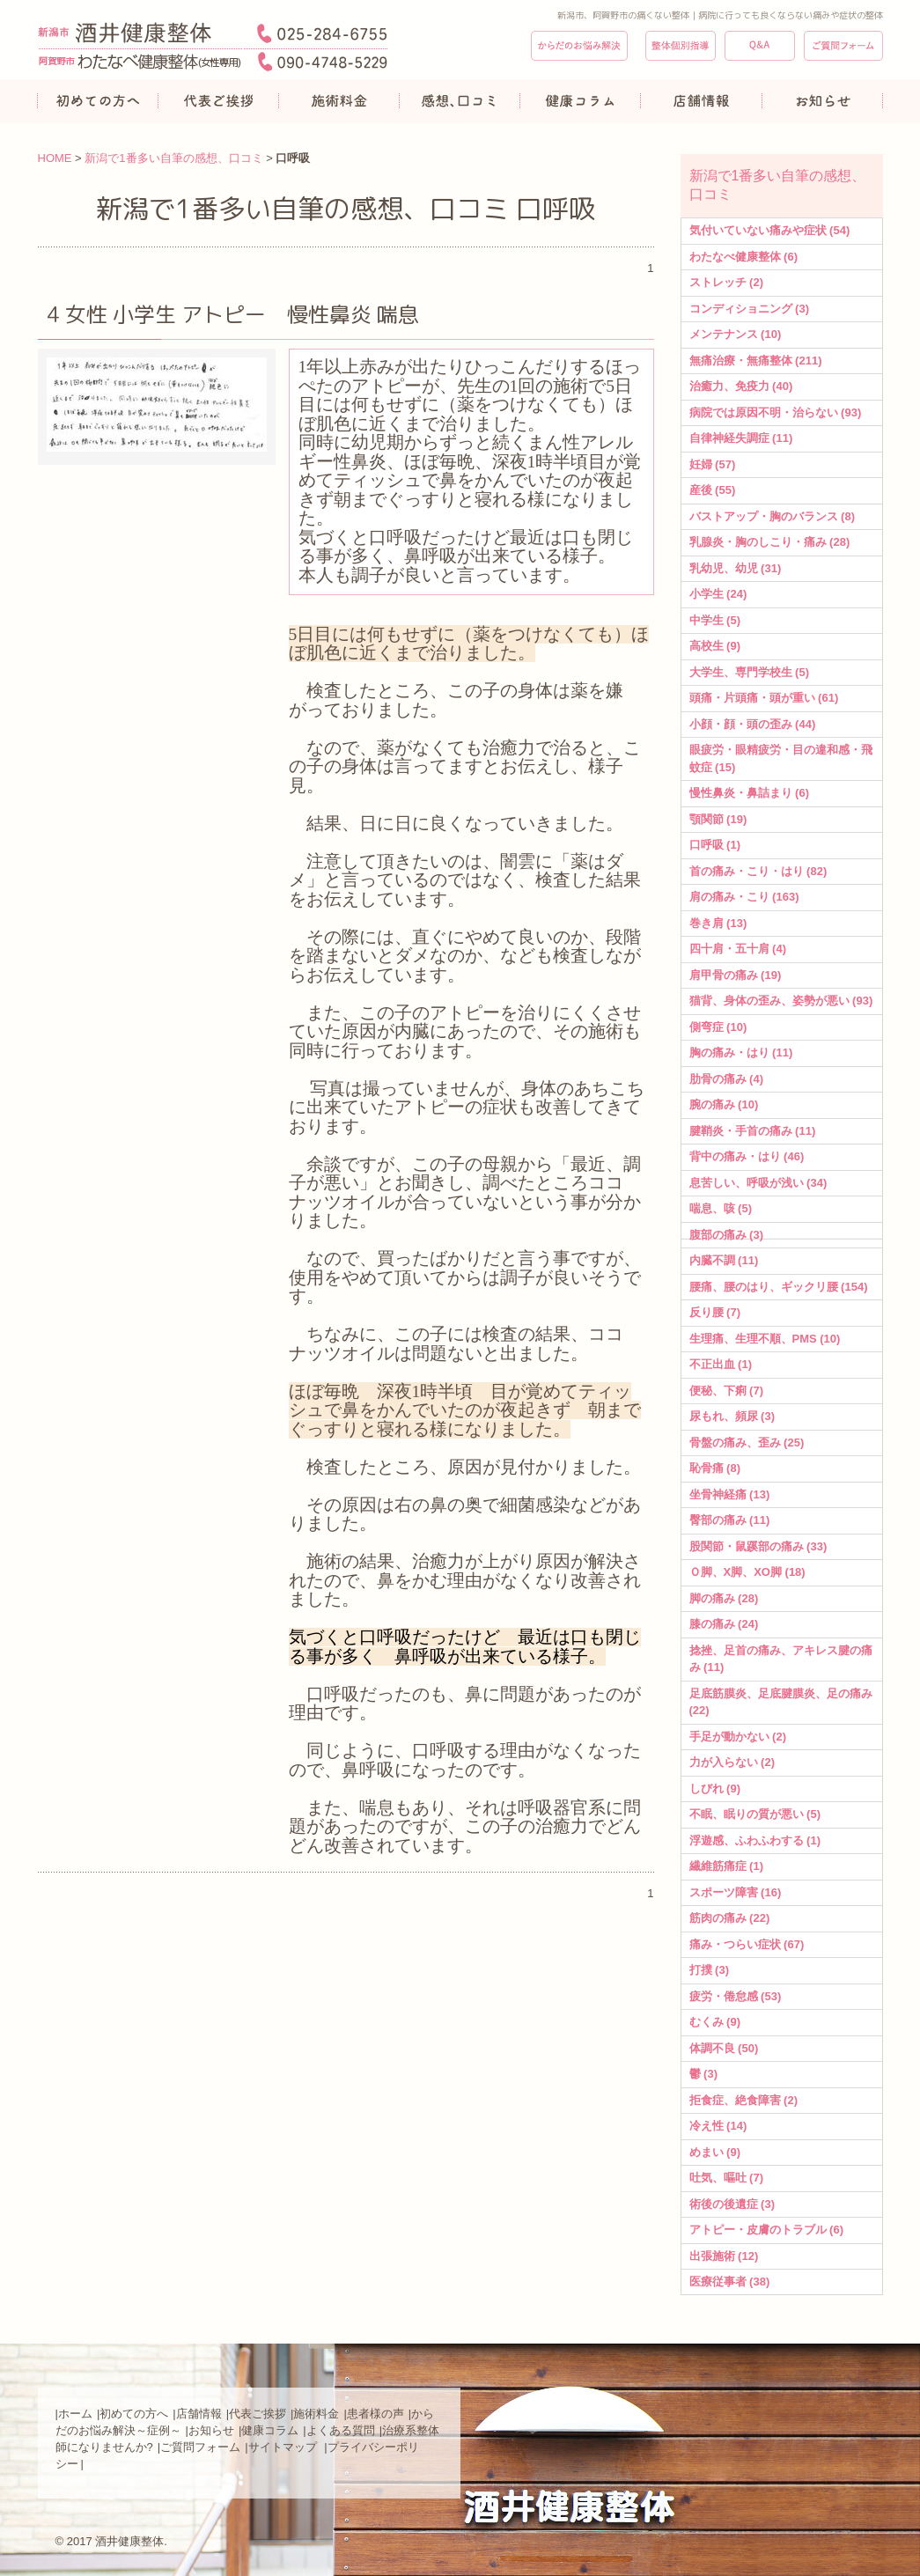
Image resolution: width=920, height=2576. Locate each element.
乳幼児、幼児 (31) (735, 568)
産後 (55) (712, 490)
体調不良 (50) (724, 2048)
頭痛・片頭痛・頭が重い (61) (764, 697)
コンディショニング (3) (749, 308)
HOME (55, 158)
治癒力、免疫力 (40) (741, 386)
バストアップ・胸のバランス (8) (772, 516)
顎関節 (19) (718, 819)
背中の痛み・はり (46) (747, 1156)
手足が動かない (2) (738, 1736)
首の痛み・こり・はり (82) (758, 871)
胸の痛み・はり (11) (741, 1052)
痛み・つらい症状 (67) (747, 1944)
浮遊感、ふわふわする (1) (755, 1840)
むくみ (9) (715, 2021)
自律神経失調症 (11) (741, 438)
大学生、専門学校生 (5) (749, 672)
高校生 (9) (715, 645)
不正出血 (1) (721, 1364)
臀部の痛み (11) (729, 1520)
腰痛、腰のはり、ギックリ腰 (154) (778, 1286)
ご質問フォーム (200, 2447)
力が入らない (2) (732, 1762)
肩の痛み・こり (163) (744, 896)
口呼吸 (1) (715, 844)
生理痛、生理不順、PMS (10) (765, 1338)
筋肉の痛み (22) (729, 1918)
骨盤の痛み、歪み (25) (747, 1442)
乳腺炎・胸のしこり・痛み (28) (769, 541)
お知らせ (211, 2430)
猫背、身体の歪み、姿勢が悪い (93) (781, 1000)
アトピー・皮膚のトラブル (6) (766, 2229)
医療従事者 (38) (729, 2281)
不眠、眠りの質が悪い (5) (755, 1814)
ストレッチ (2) (726, 282)
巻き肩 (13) (718, 923)
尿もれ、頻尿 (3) (732, 1416)
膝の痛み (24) (724, 1623)
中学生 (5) (715, 620)
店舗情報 (199, 2413)
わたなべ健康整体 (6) (744, 256)
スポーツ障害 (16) (735, 1892)
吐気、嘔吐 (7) (726, 2177)
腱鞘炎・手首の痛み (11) (752, 1130)
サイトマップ (284, 2447)
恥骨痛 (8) (715, 1468)
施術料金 (316, 2413)
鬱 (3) (703, 2073)
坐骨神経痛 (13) (729, 1494)
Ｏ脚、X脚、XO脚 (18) (747, 1572)
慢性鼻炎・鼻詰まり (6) (749, 792)
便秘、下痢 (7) (726, 1390)
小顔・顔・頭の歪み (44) (752, 724)
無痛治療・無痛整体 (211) (755, 360)
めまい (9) (715, 2152)
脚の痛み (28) (724, 1598)
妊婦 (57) (712, 464)
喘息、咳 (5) (721, 1208)
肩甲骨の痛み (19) (735, 975)
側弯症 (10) (718, 1027)
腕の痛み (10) (724, 1104)
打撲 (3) (709, 1969)
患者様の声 (375, 2413)
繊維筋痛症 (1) (726, 1866)
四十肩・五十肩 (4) (738, 948)
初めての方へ (133, 2413)
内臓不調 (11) (724, 1260)
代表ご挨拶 (257, 2413)
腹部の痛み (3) (726, 1234)
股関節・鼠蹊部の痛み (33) (758, 1546)
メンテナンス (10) (735, 334)
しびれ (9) (715, 1788)
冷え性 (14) (718, 2125)
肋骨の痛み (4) (726, 1079)
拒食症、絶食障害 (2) (744, 2100)
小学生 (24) (718, 593)
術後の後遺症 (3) (732, 2204)
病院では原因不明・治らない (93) (775, 412)
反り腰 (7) (715, 1312)
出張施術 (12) (724, 2256)
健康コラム (269, 2430)
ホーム (75, 2413)
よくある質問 (340, 2430)
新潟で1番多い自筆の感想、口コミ (173, 158)
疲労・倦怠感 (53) (735, 1996)
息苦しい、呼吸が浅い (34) (758, 1182)
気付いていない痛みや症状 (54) (769, 230)
